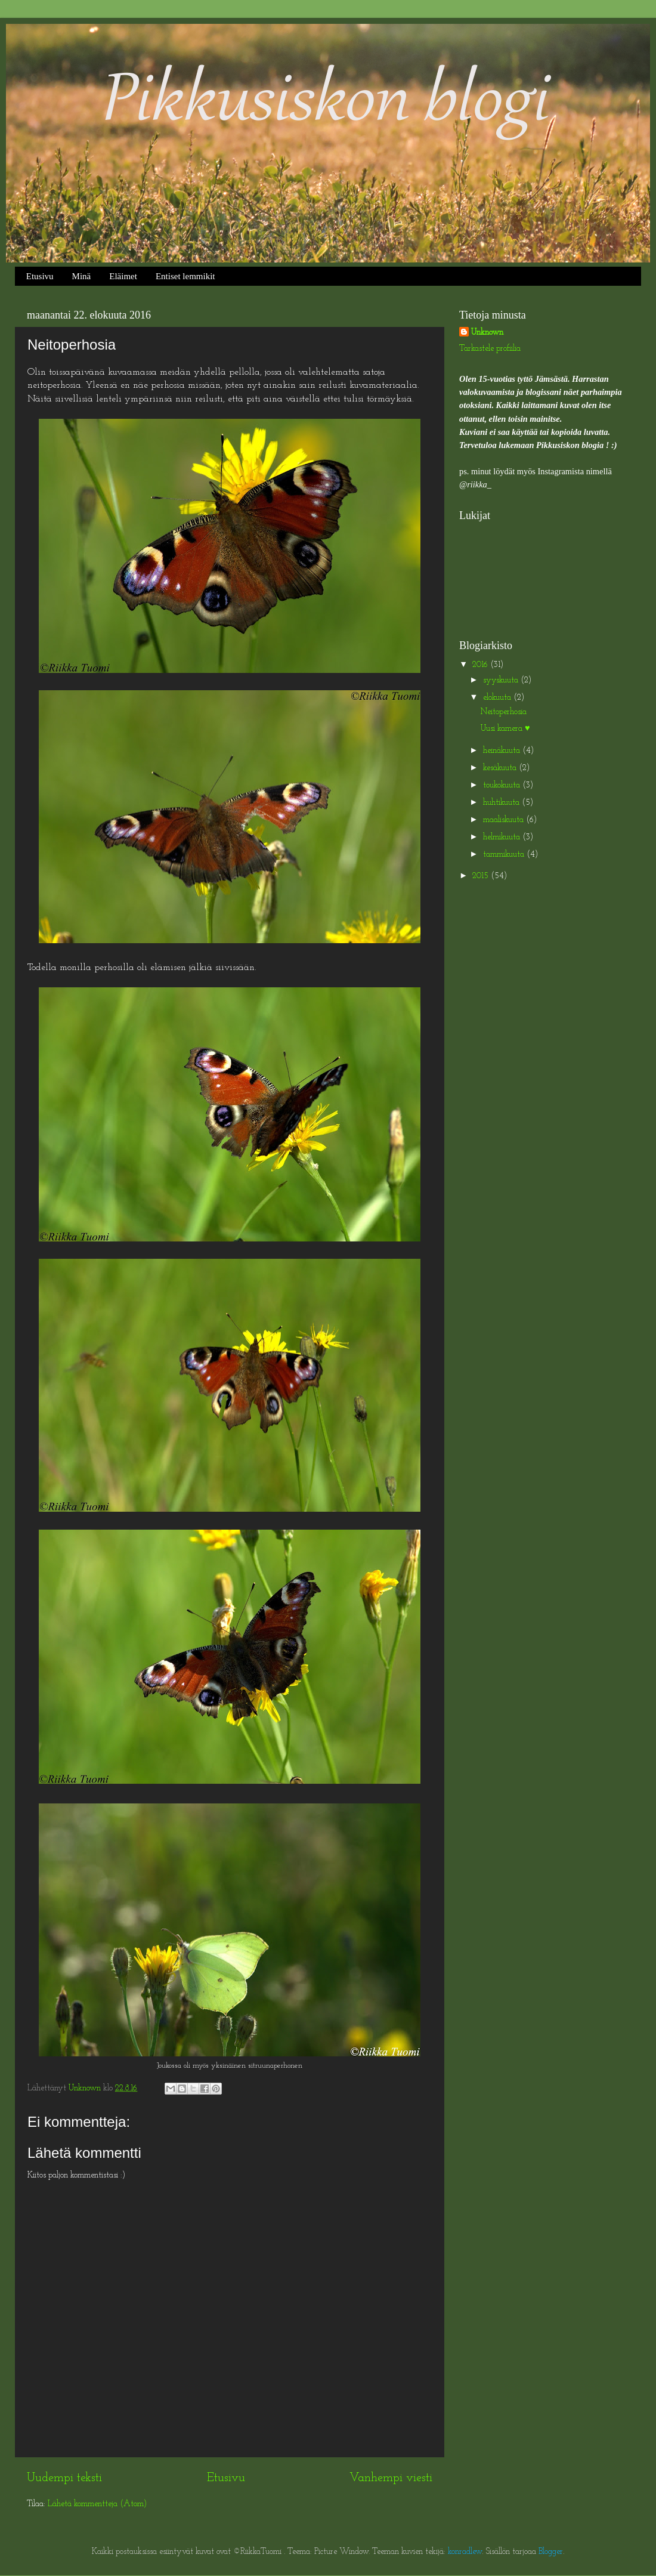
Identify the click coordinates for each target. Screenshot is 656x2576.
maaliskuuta (504, 820)
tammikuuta (505, 854)
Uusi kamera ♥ (505, 728)
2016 (481, 664)
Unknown (487, 332)
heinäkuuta (502, 750)
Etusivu (40, 276)
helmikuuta (502, 837)
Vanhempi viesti (390, 2478)
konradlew (465, 2551)
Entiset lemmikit (185, 276)
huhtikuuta (502, 802)
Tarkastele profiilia (490, 348)
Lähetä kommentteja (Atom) (97, 2504)
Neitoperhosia (504, 712)
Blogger (551, 2551)
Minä (81, 276)
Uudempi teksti (64, 2478)
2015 (481, 876)
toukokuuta (502, 785)
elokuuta (498, 697)
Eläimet (123, 276)
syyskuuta (502, 680)
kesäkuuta (501, 768)
